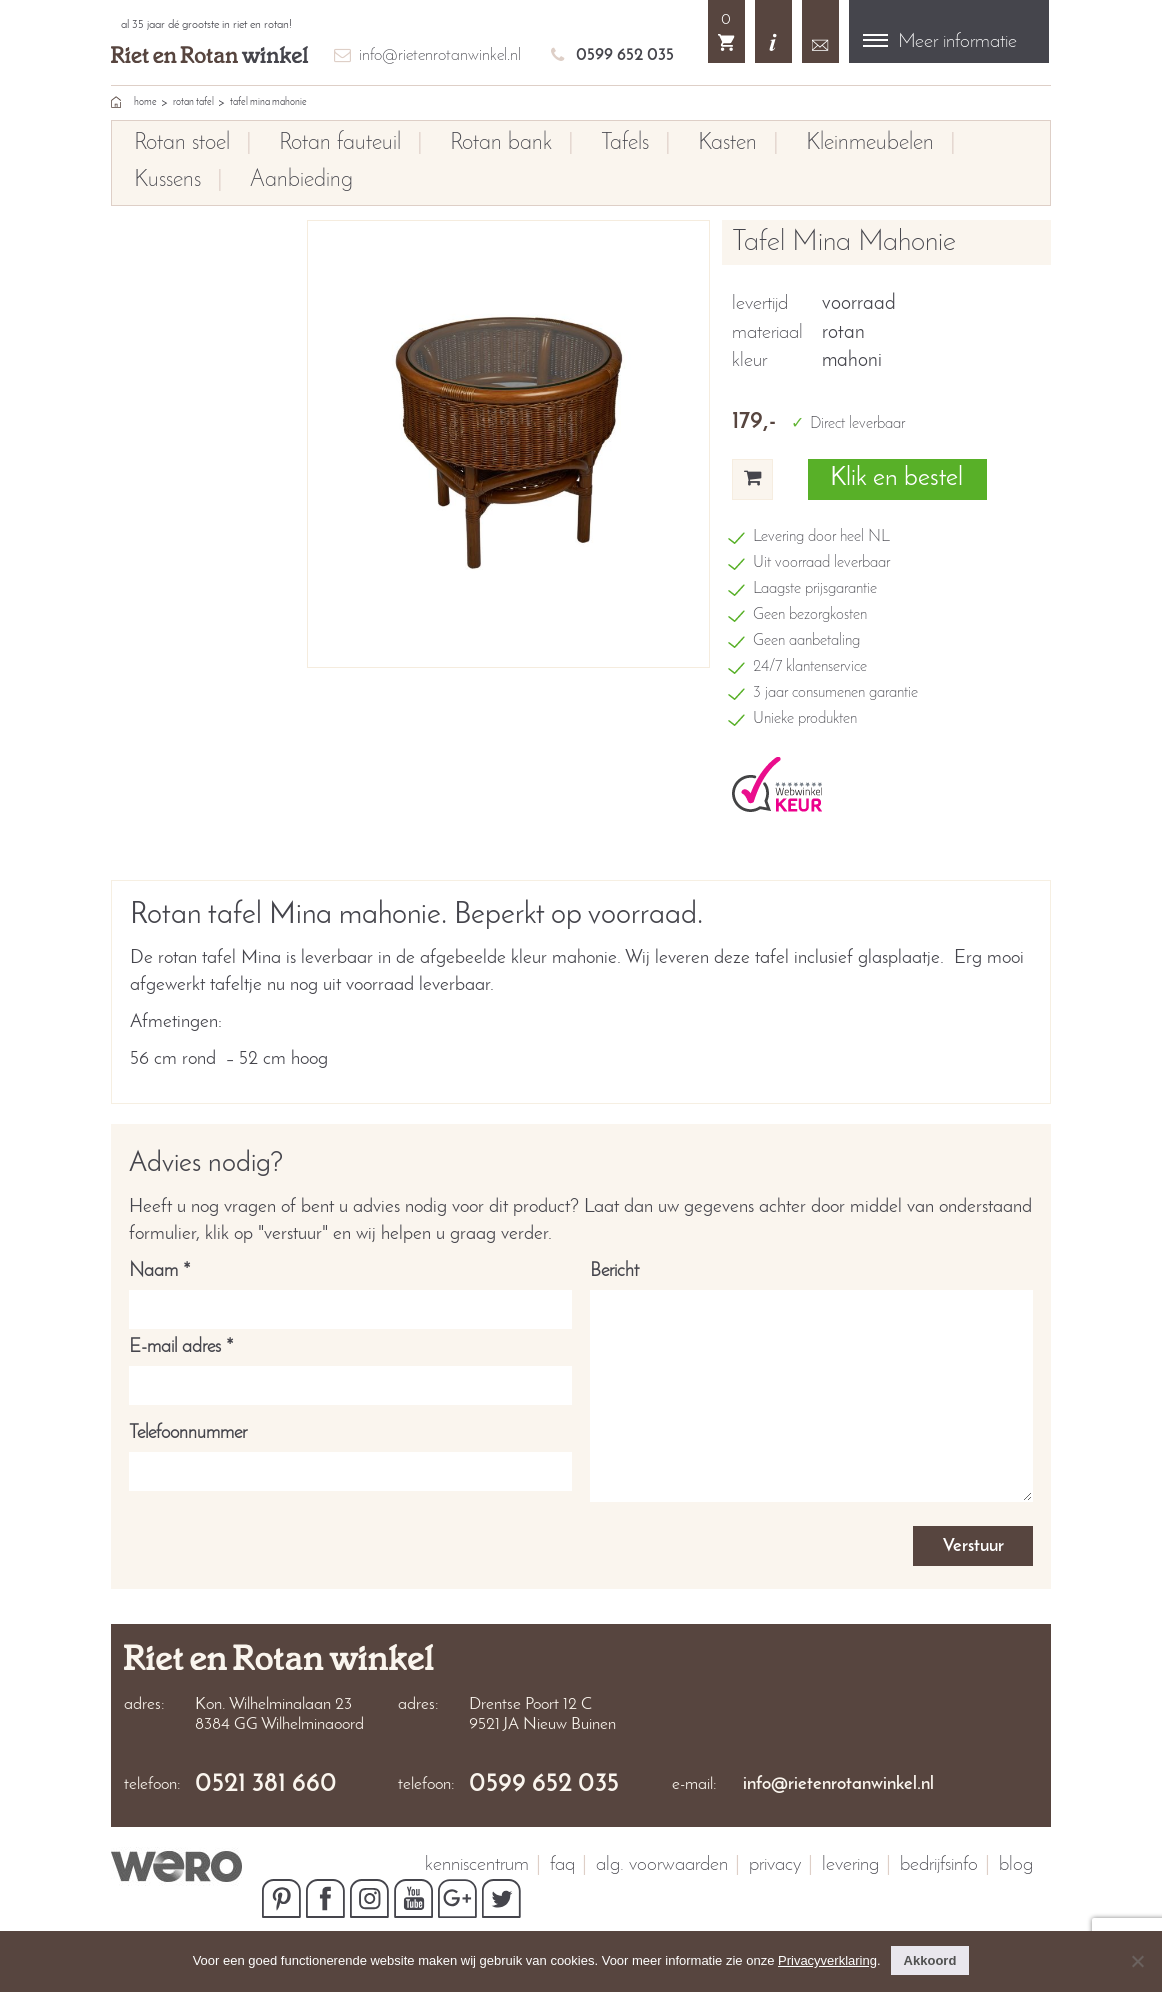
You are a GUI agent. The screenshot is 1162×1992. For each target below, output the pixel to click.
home (145, 102)
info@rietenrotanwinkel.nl (440, 55)
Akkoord (930, 1960)
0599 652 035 (625, 55)
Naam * (350, 1290)
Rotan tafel (193, 102)
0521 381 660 (266, 1785)
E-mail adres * (350, 1366)
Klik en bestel (896, 478)
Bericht (811, 1384)
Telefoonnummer (350, 1452)
